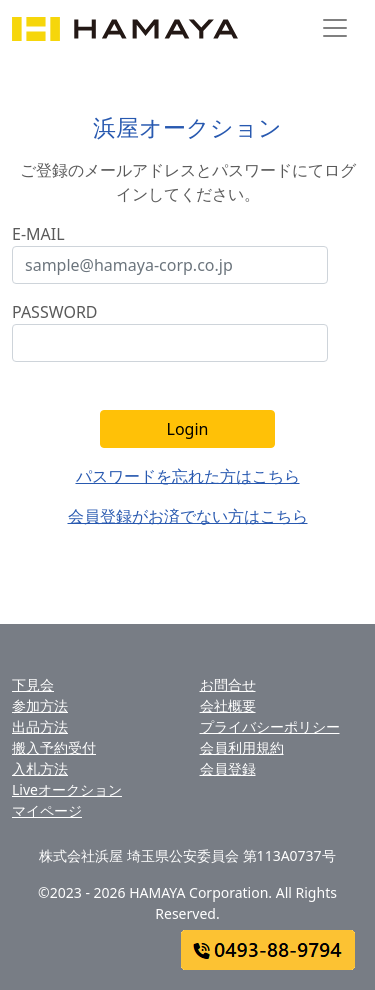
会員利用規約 (242, 747)
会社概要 (228, 705)
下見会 (33, 684)
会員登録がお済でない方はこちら (188, 516)
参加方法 (40, 705)
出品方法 (40, 726)
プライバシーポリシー (270, 726)
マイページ (47, 810)
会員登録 (228, 768)
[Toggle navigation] (335, 28)
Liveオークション (67, 789)
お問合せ (228, 684)
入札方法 (40, 768)
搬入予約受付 (54, 747)
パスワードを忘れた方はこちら (188, 476)
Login (188, 429)
